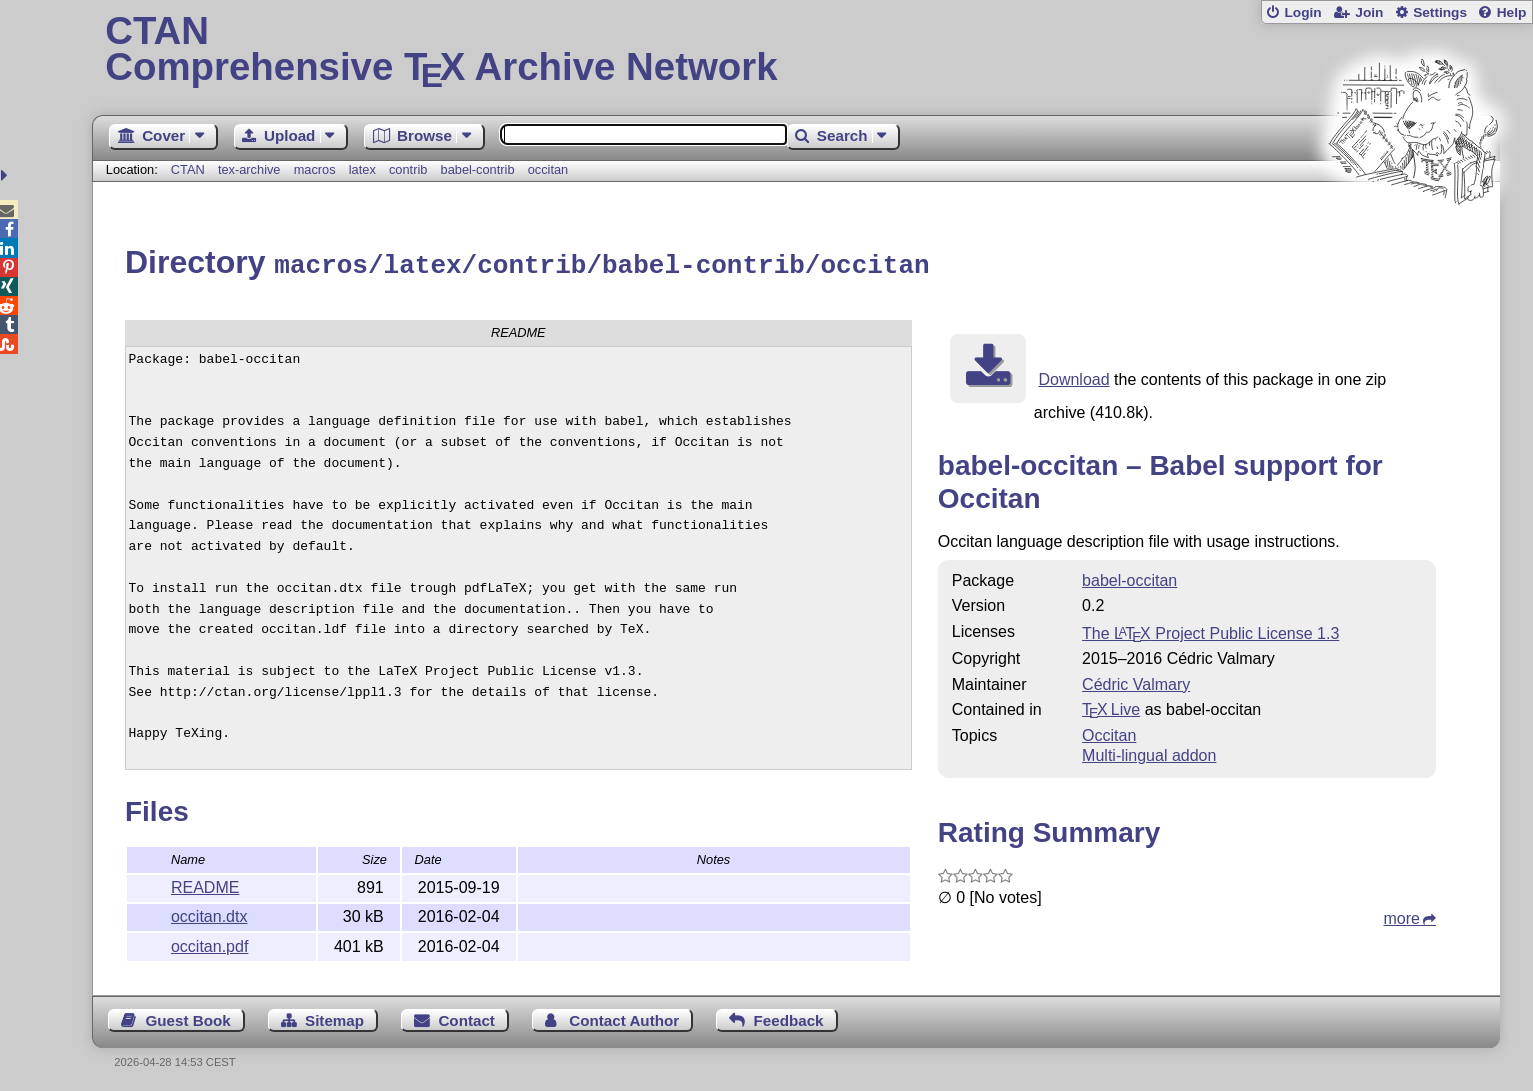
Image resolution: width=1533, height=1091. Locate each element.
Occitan (1109, 732)
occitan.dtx (209, 913)
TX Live (1111, 706)
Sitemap (334, 1017)
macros (315, 169)
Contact (466, 1017)
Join (1369, 12)
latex (362, 169)
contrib (408, 169)
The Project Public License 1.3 (1210, 630)
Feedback (788, 1017)
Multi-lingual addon (1149, 752)
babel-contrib (478, 169)
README (205, 884)
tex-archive (249, 169)
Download (1073, 376)
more (1402, 915)
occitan (548, 169)
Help (1512, 12)
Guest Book (187, 1017)
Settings (1440, 12)
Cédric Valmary (1136, 681)
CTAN (188, 169)
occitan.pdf (209, 943)
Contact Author (624, 1017)
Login (1302, 12)
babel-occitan (1129, 577)
